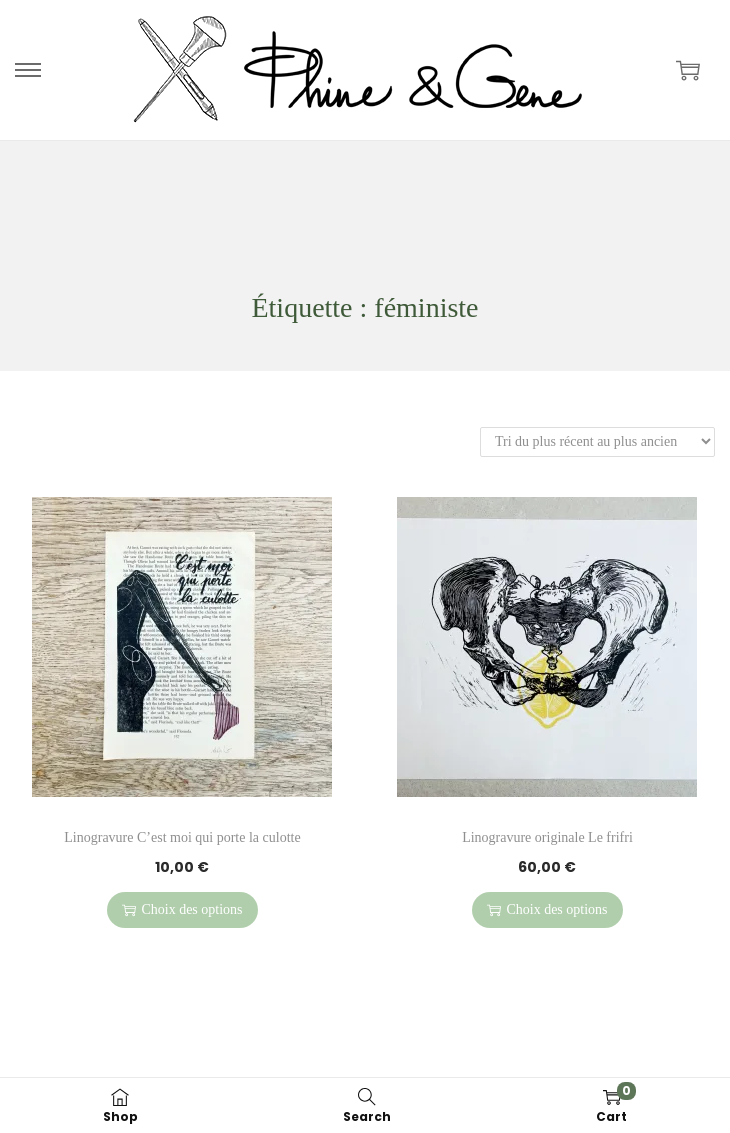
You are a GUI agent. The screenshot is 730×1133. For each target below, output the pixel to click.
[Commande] (597, 441)
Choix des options (182, 909)
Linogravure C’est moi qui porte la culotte (182, 837)
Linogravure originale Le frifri (547, 837)
